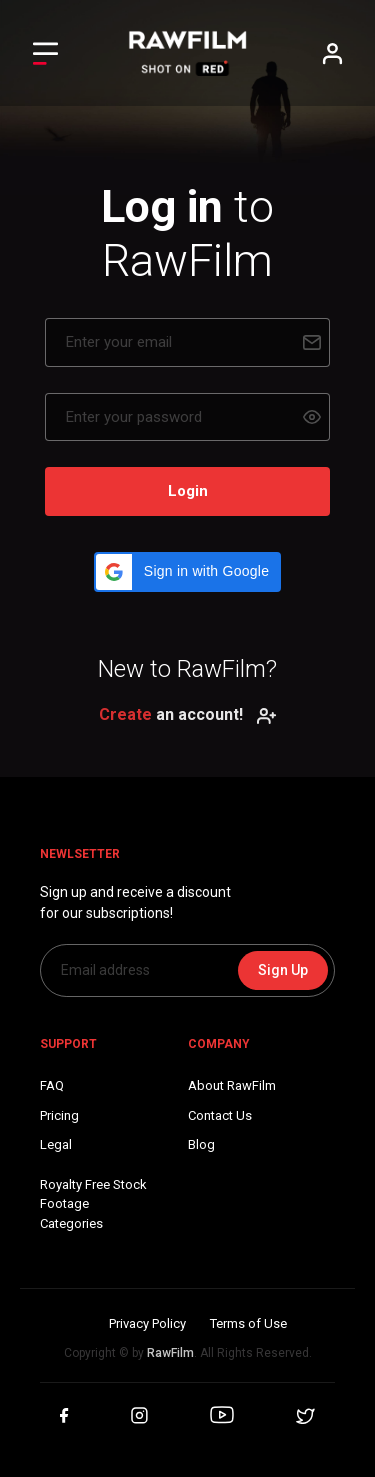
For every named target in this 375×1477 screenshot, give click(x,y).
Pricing (59, 1115)
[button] (187, 572)
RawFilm (170, 1353)
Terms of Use (248, 1323)
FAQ (52, 1085)
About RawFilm (232, 1085)
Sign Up (283, 970)
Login (188, 491)
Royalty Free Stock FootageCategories (93, 1204)
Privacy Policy (147, 1323)
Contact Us (220, 1115)
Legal (56, 1144)
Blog (201, 1144)
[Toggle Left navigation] (45, 53)
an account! (188, 714)
